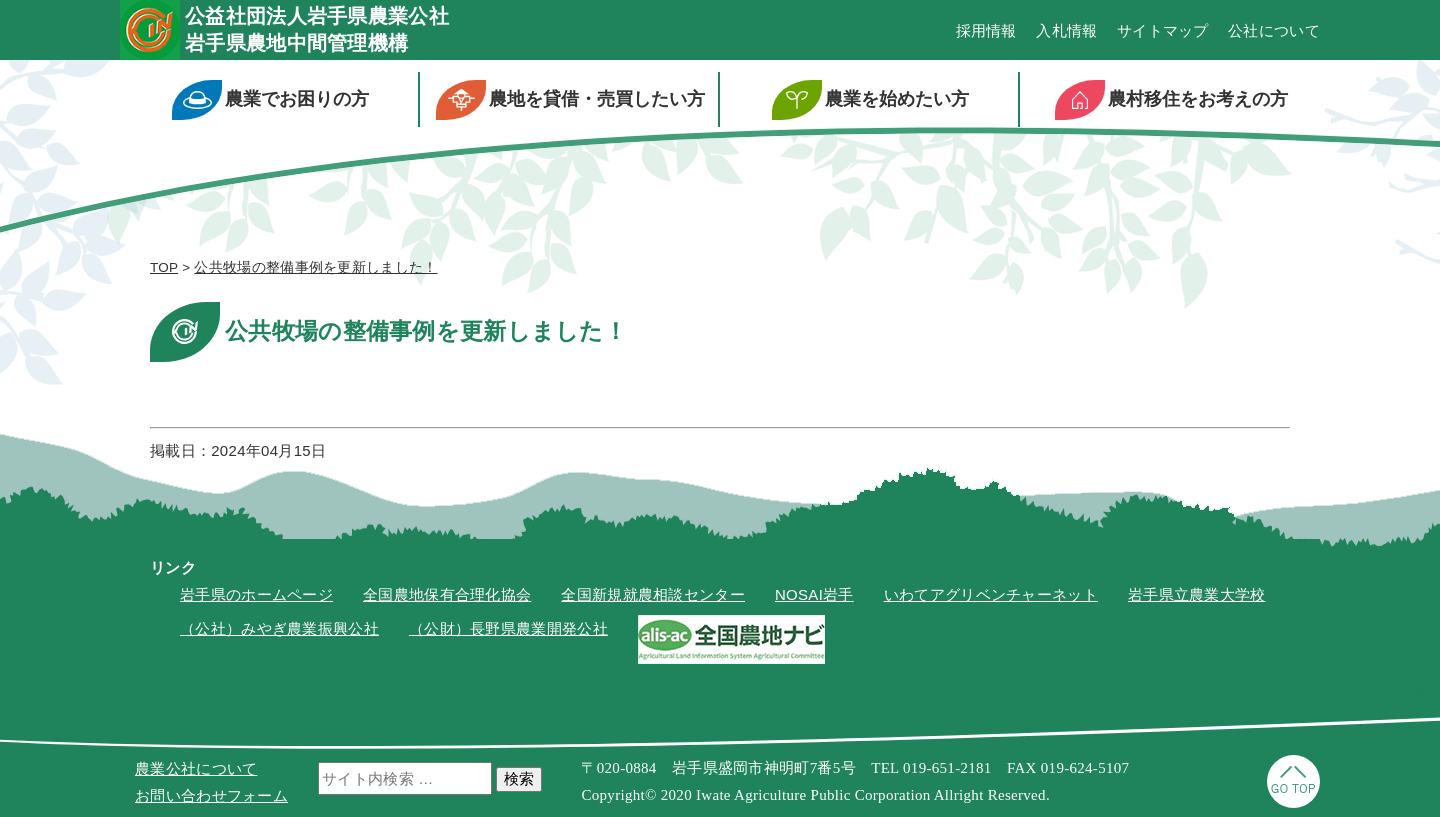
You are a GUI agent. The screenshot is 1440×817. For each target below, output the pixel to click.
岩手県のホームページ (256, 594)
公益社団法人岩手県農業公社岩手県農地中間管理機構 (317, 29)
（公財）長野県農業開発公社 (508, 628)
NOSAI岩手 (814, 594)
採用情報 (986, 30)
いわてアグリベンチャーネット (991, 594)
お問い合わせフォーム (211, 795)
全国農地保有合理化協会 (447, 594)
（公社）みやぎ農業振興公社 (279, 628)
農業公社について (196, 768)
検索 (519, 778)
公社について (1274, 30)
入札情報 (1066, 30)
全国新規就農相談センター (653, 594)
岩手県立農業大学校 (1197, 594)
